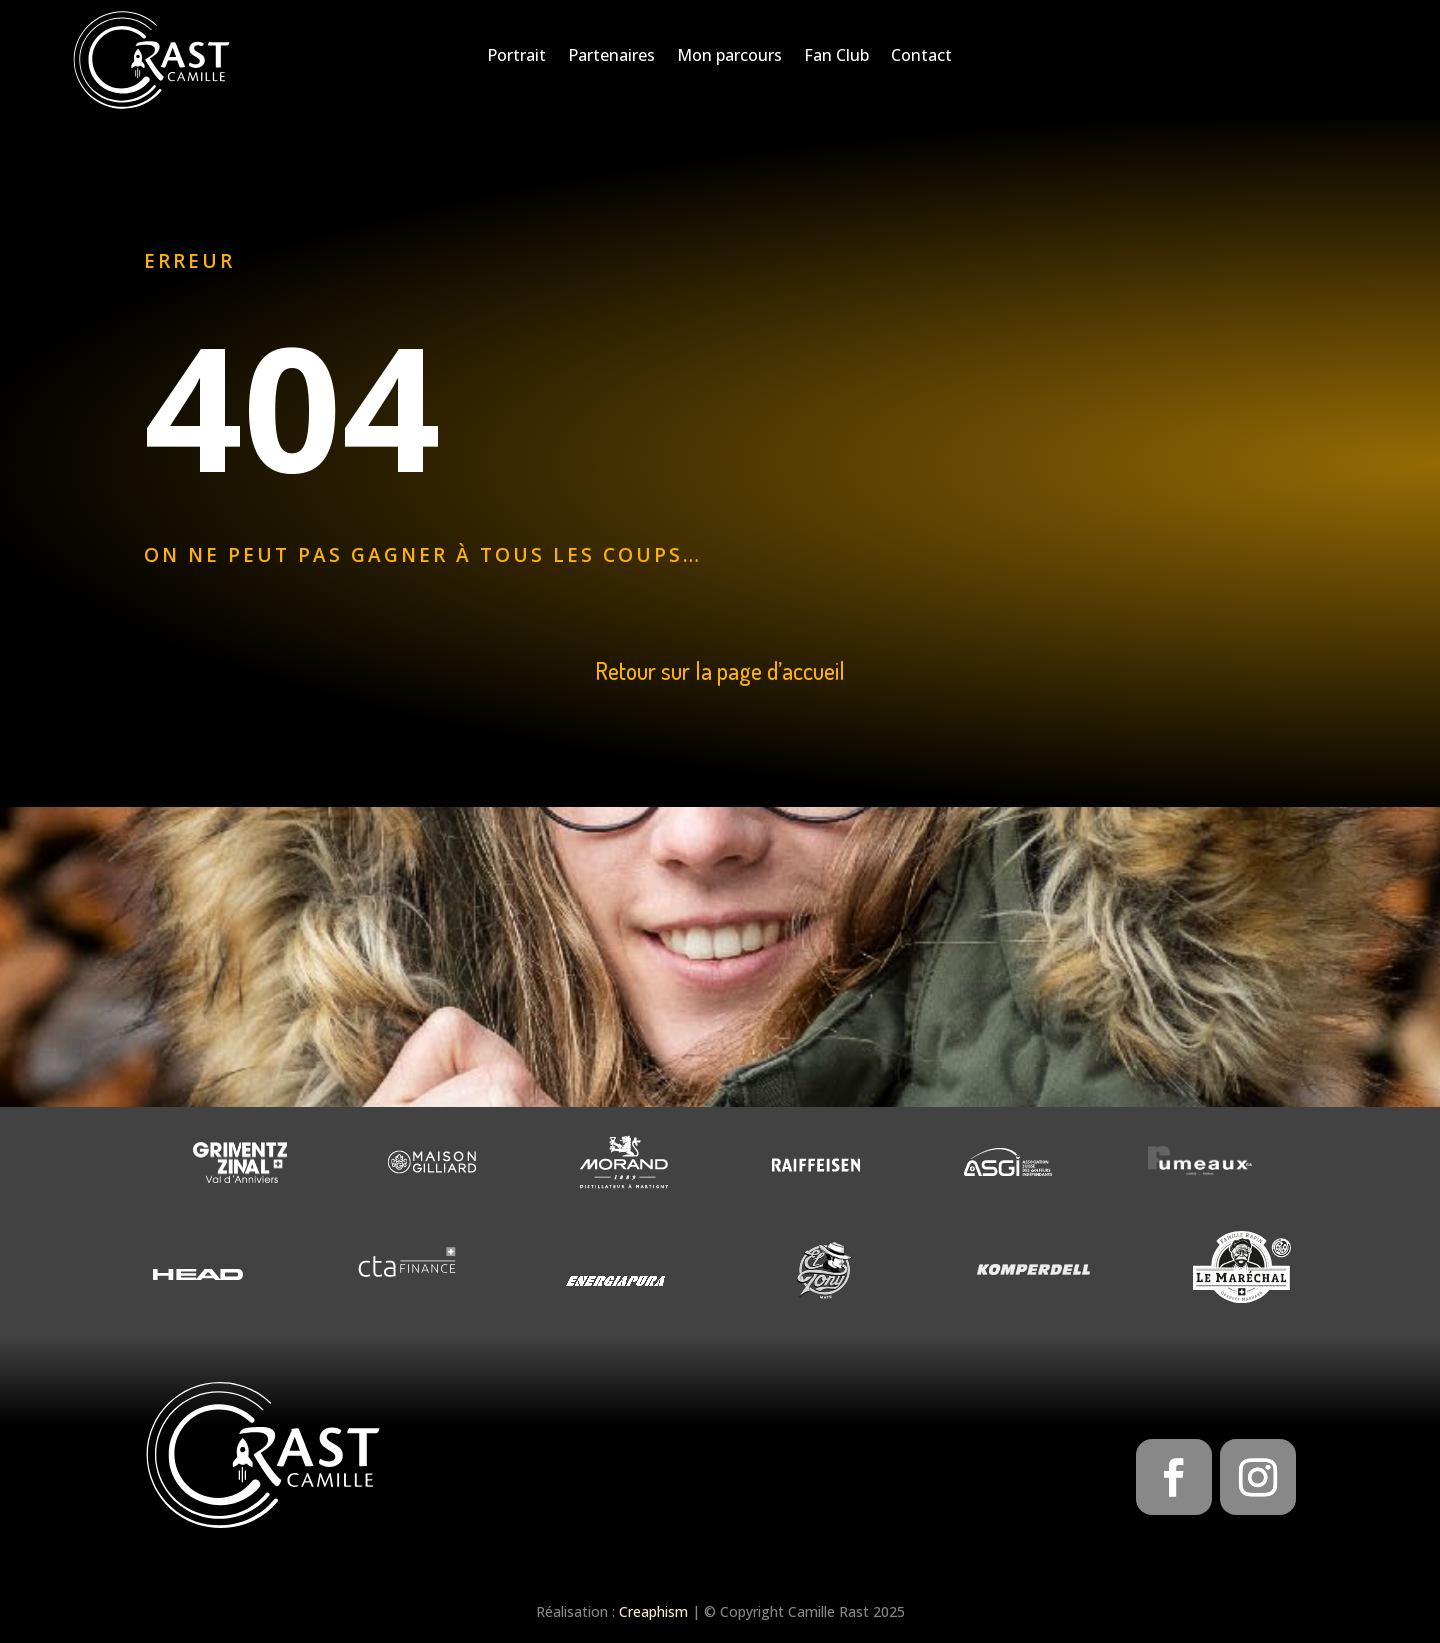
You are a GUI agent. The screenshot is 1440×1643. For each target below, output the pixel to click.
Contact (921, 57)
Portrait (516, 57)
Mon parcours (729, 57)
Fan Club (836, 57)
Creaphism (653, 1611)
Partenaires (611, 57)
